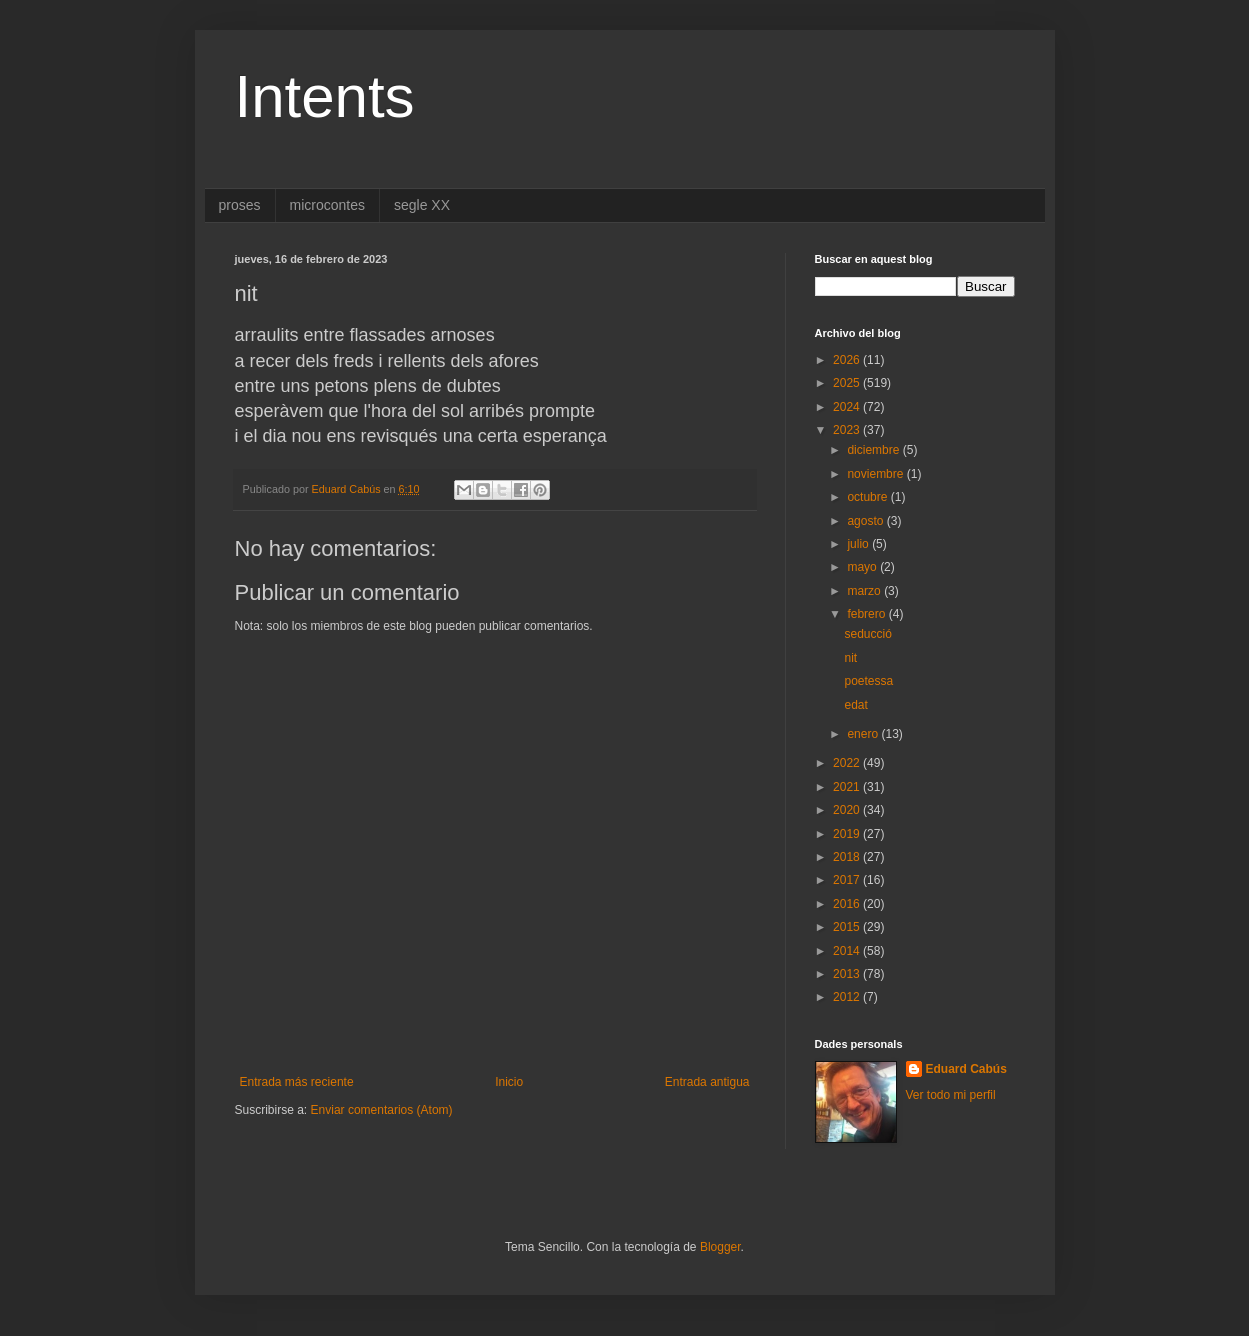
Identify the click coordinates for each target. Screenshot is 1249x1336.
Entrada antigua (707, 1082)
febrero (867, 614)
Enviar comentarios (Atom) (382, 1110)
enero (864, 734)
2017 (848, 880)
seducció (867, 634)
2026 (848, 360)
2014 (848, 951)
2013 (848, 974)
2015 (848, 927)
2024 (848, 407)
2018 (848, 857)
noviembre (876, 474)
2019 (848, 834)
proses (240, 205)
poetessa (868, 681)
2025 (848, 383)
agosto (866, 521)
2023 (848, 430)
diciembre (874, 450)
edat (855, 705)
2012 (848, 997)
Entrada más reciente (297, 1082)
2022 (848, 763)
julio (859, 544)
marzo (865, 591)
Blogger (720, 1247)
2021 (848, 787)
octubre (868, 497)
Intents (325, 96)
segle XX (422, 205)
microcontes (327, 205)
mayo (863, 567)
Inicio (509, 1082)
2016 (848, 904)
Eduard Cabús (966, 1069)
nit (850, 658)
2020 (848, 810)
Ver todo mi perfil (951, 1095)
